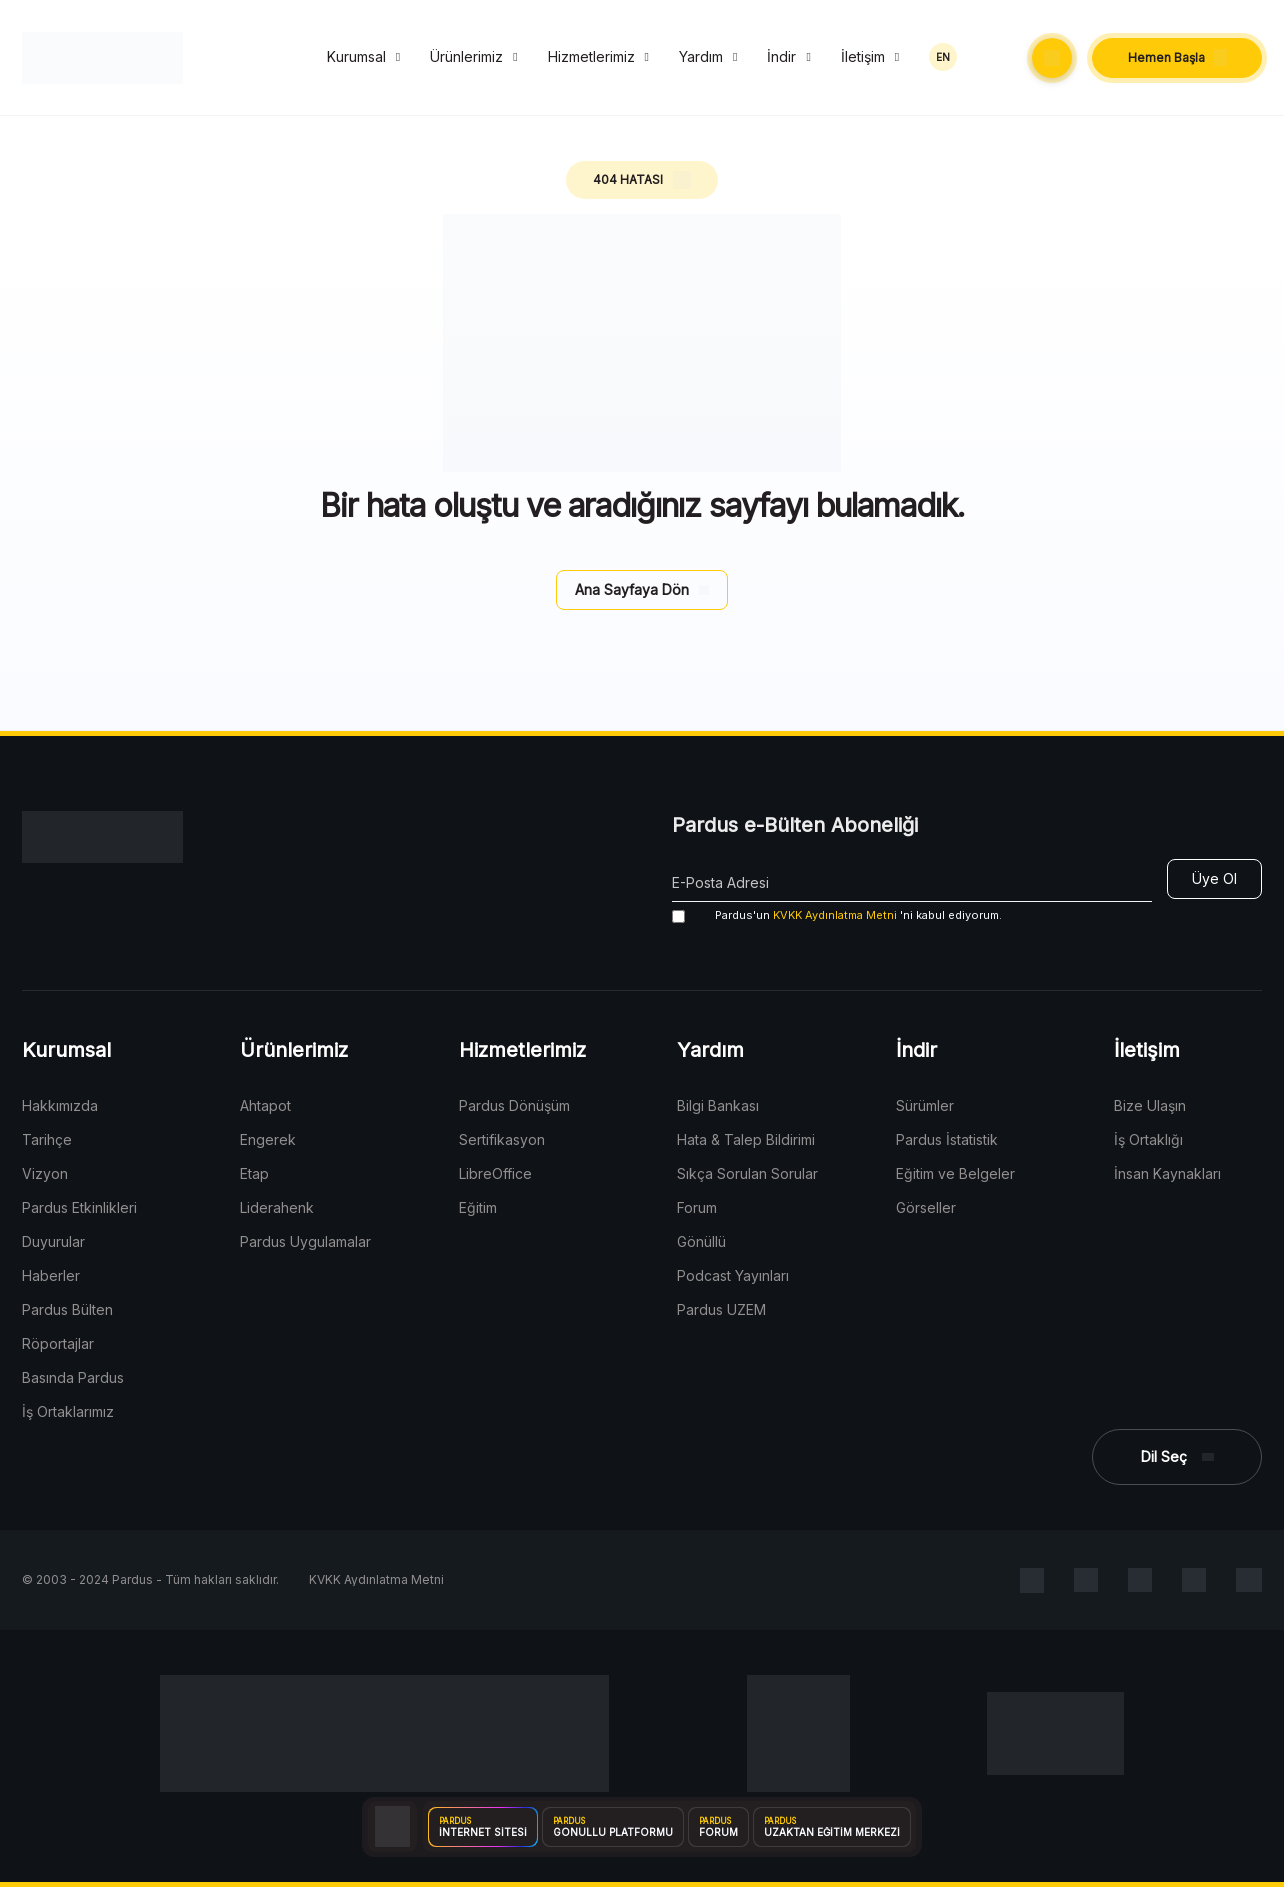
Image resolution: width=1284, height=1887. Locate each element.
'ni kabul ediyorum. (837, 915)
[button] (1052, 58)
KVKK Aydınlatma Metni (835, 915)
